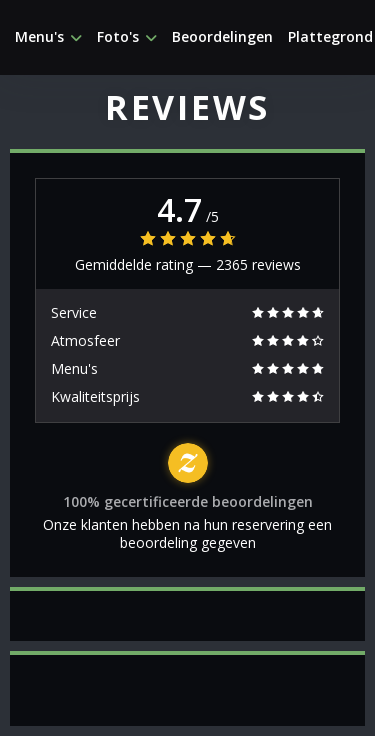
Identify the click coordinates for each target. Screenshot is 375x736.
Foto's (127, 37)
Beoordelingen (222, 37)
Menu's (48, 37)
